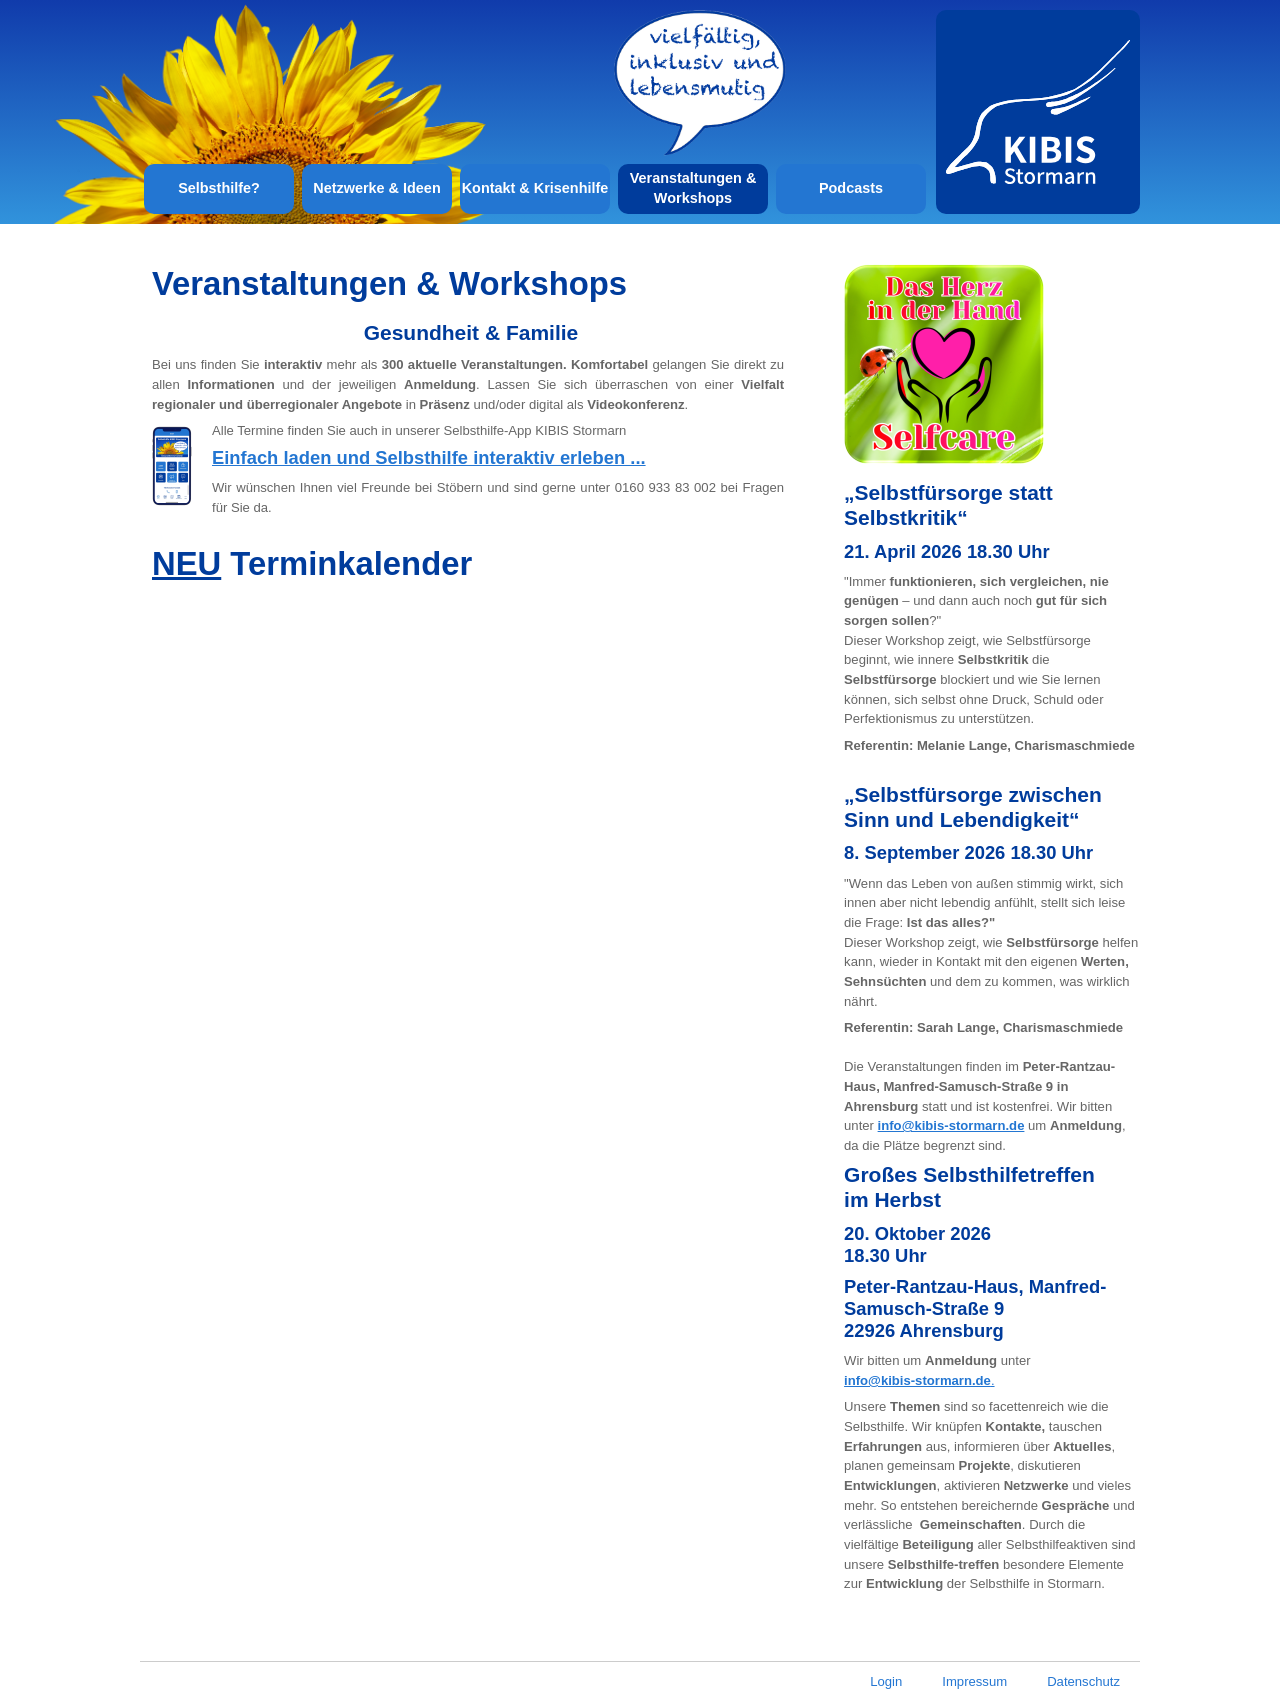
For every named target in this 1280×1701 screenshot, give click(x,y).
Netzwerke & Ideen (376, 188)
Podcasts (851, 188)
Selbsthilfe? (219, 188)
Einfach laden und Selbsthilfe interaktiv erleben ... (429, 457)
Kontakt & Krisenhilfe (535, 188)
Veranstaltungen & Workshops (693, 188)
